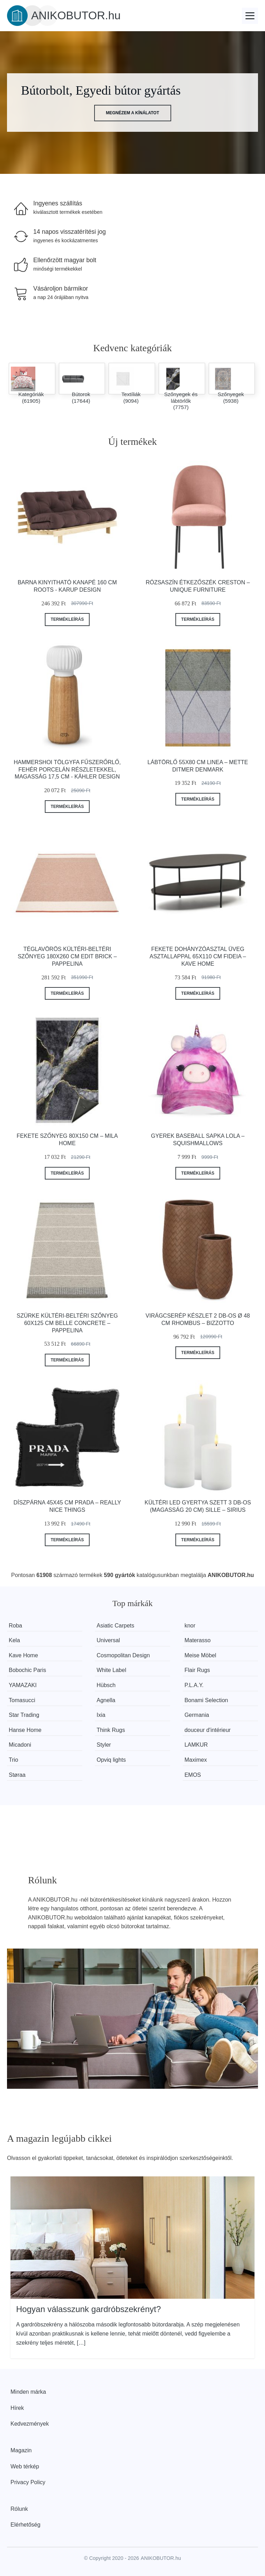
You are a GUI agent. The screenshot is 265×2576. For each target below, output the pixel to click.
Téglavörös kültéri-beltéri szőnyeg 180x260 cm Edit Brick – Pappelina (67, 956)
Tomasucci (22, 1700)
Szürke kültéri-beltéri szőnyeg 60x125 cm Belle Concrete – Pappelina (67, 1323)
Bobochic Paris (27, 1670)
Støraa (17, 1775)
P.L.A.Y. (194, 1685)
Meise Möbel (200, 1655)
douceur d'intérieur (207, 1730)
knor (189, 1626)
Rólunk (19, 2509)
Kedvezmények (30, 2424)
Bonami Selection (206, 1700)
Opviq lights (111, 1760)
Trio (13, 1760)
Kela (14, 1640)
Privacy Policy (28, 2482)
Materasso (197, 1640)
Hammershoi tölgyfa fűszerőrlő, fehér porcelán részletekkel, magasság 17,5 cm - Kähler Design (67, 769)
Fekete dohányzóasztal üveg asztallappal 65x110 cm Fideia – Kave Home (197, 956)
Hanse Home (25, 1730)
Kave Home (23, 1655)
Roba (15, 1626)
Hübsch (106, 1685)
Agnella (106, 1700)
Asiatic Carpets (115, 1626)
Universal (108, 1640)
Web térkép (25, 2466)
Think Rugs (111, 1730)
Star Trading (24, 1715)
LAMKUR (196, 1745)
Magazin (21, 2450)
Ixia (101, 1715)
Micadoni (20, 1745)
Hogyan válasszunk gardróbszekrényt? (88, 2309)
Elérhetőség (25, 2525)
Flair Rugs (197, 1670)
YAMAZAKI (23, 1685)
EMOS (192, 1775)
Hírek (17, 2408)
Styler (104, 1745)
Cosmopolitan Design (123, 1655)
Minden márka (28, 2392)
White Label (111, 1670)
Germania (196, 1715)
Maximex (195, 1760)
